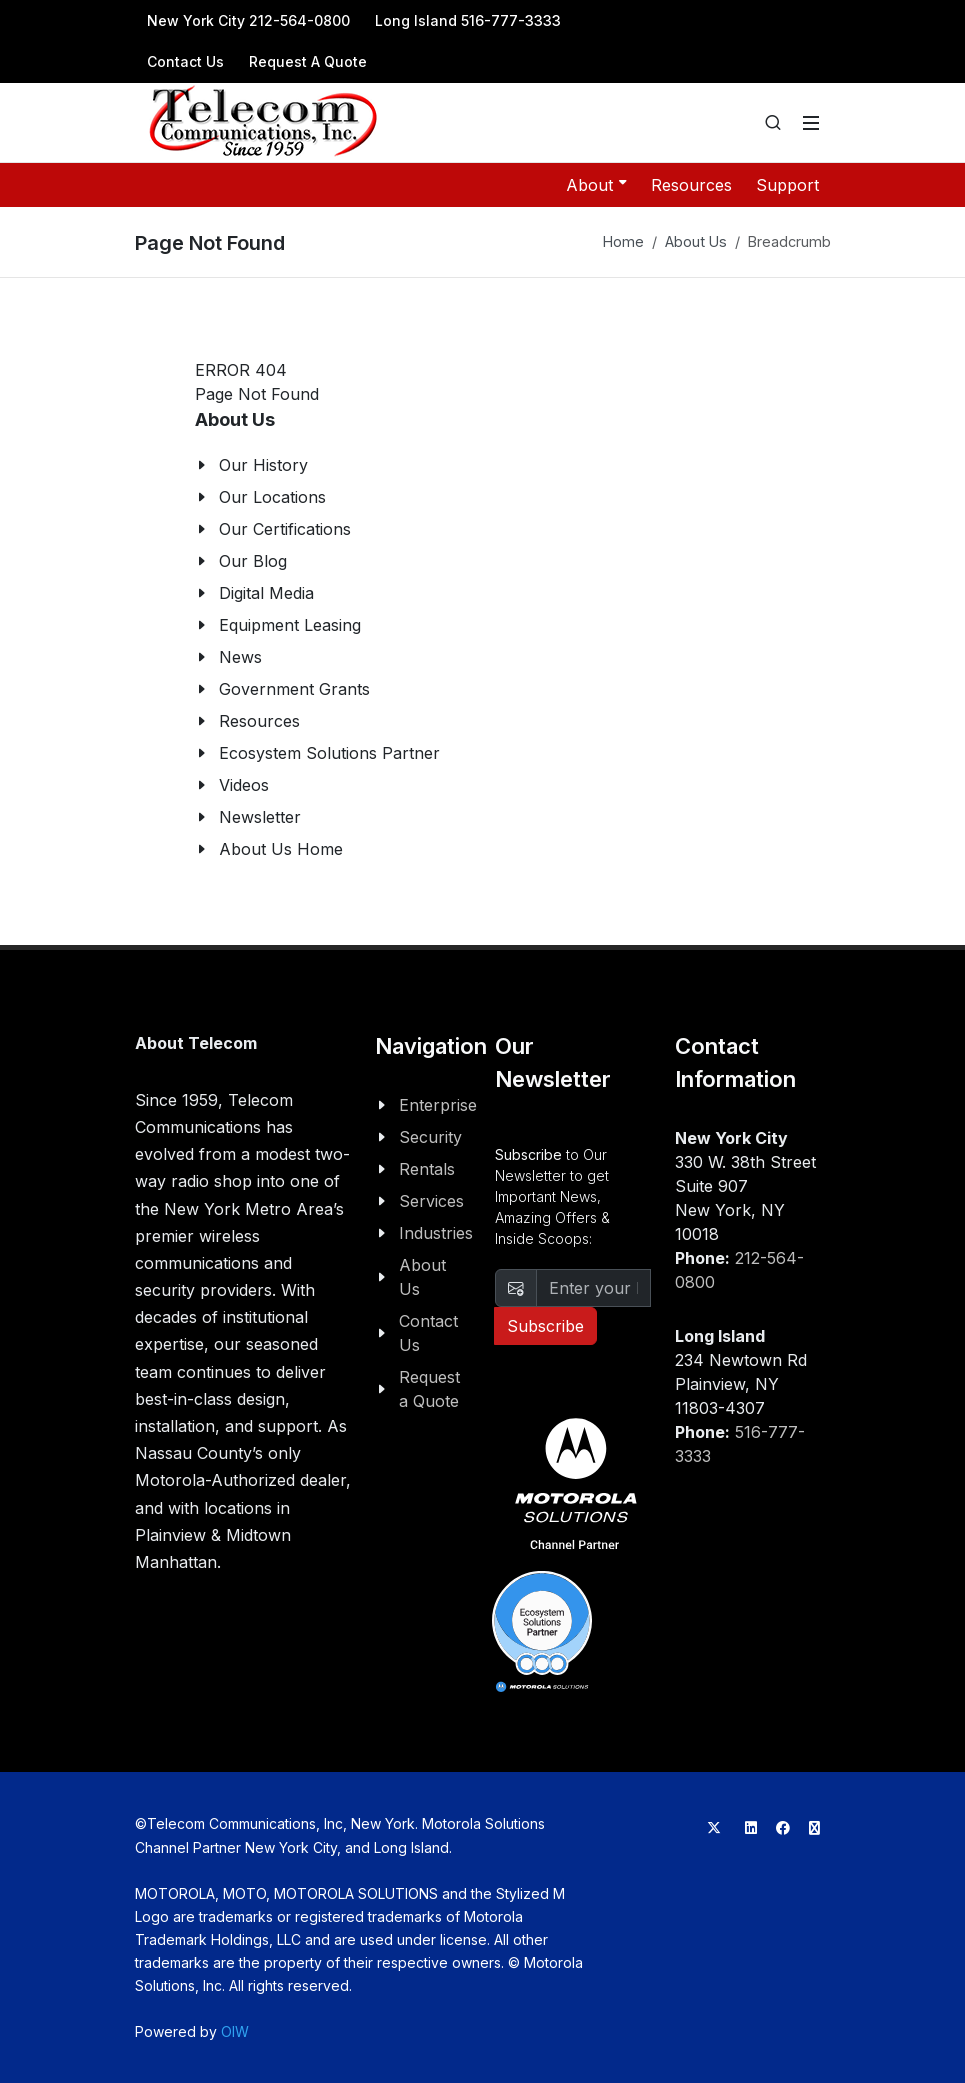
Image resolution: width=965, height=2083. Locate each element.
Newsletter (260, 817)
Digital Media (266, 593)
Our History (263, 465)
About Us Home (281, 849)
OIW (235, 2031)
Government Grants (294, 689)
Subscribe (545, 1326)
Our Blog (253, 561)
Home (623, 241)
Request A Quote (308, 61)
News (240, 657)
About (596, 184)
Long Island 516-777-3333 (468, 20)
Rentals (427, 1169)
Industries (436, 1233)
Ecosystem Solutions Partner (329, 753)
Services (431, 1201)
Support (787, 185)
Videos (244, 785)
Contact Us (185, 61)
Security (430, 1137)
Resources (691, 185)
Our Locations (272, 497)
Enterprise (438, 1105)
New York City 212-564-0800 (248, 20)
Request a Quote (429, 1389)
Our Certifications (285, 529)
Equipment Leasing (290, 625)
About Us (696, 241)
